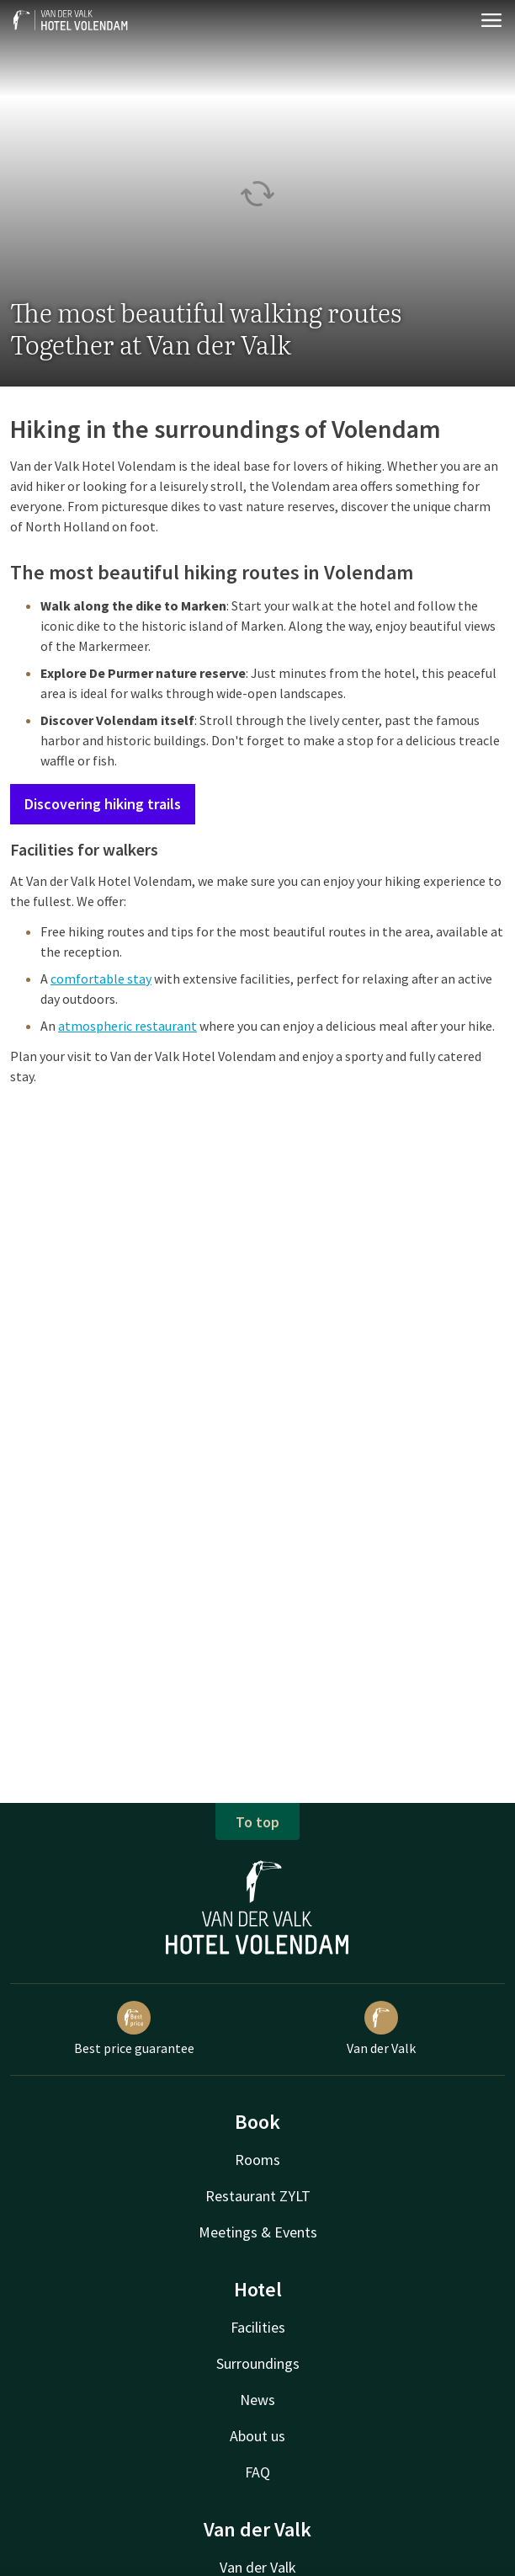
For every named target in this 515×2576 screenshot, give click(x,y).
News (257, 2399)
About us (257, 2435)
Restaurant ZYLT (258, 2195)
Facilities (258, 2327)
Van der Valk (381, 2028)
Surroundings (258, 2363)
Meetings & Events (258, 2232)
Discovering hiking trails (102, 803)
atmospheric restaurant (127, 1025)
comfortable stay (100, 978)
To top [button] (257, 1822)
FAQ (257, 2472)
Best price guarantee (134, 2028)
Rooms (257, 2159)
